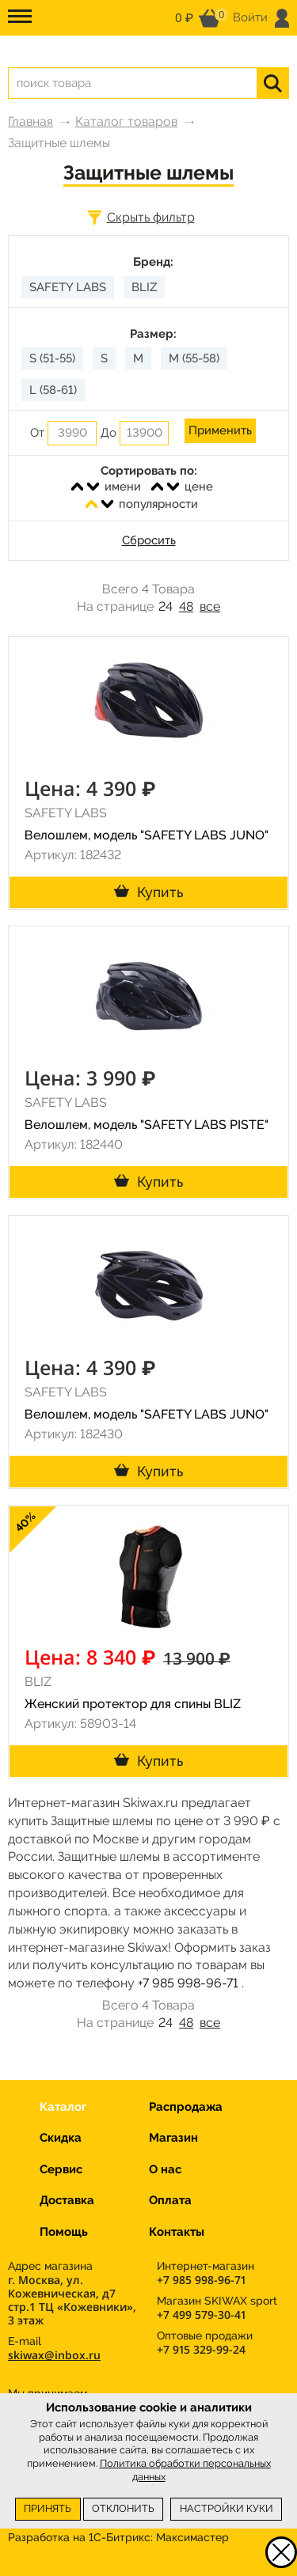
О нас (165, 2169)
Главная (30, 121)
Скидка (61, 2138)
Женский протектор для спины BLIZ (133, 1703)
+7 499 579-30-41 (201, 2314)
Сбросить (149, 540)
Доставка (67, 2200)
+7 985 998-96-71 (188, 1983)
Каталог (63, 2107)
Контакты (176, 2232)
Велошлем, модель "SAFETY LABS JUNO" (146, 835)
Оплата (170, 2200)
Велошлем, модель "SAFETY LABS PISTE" (146, 1124)
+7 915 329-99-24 (201, 2349)
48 (186, 606)
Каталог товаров (126, 121)
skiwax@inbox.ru (54, 2354)
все (210, 606)
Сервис (61, 2169)
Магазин (173, 2138)
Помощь (64, 2232)
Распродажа (186, 2107)
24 (165, 606)
